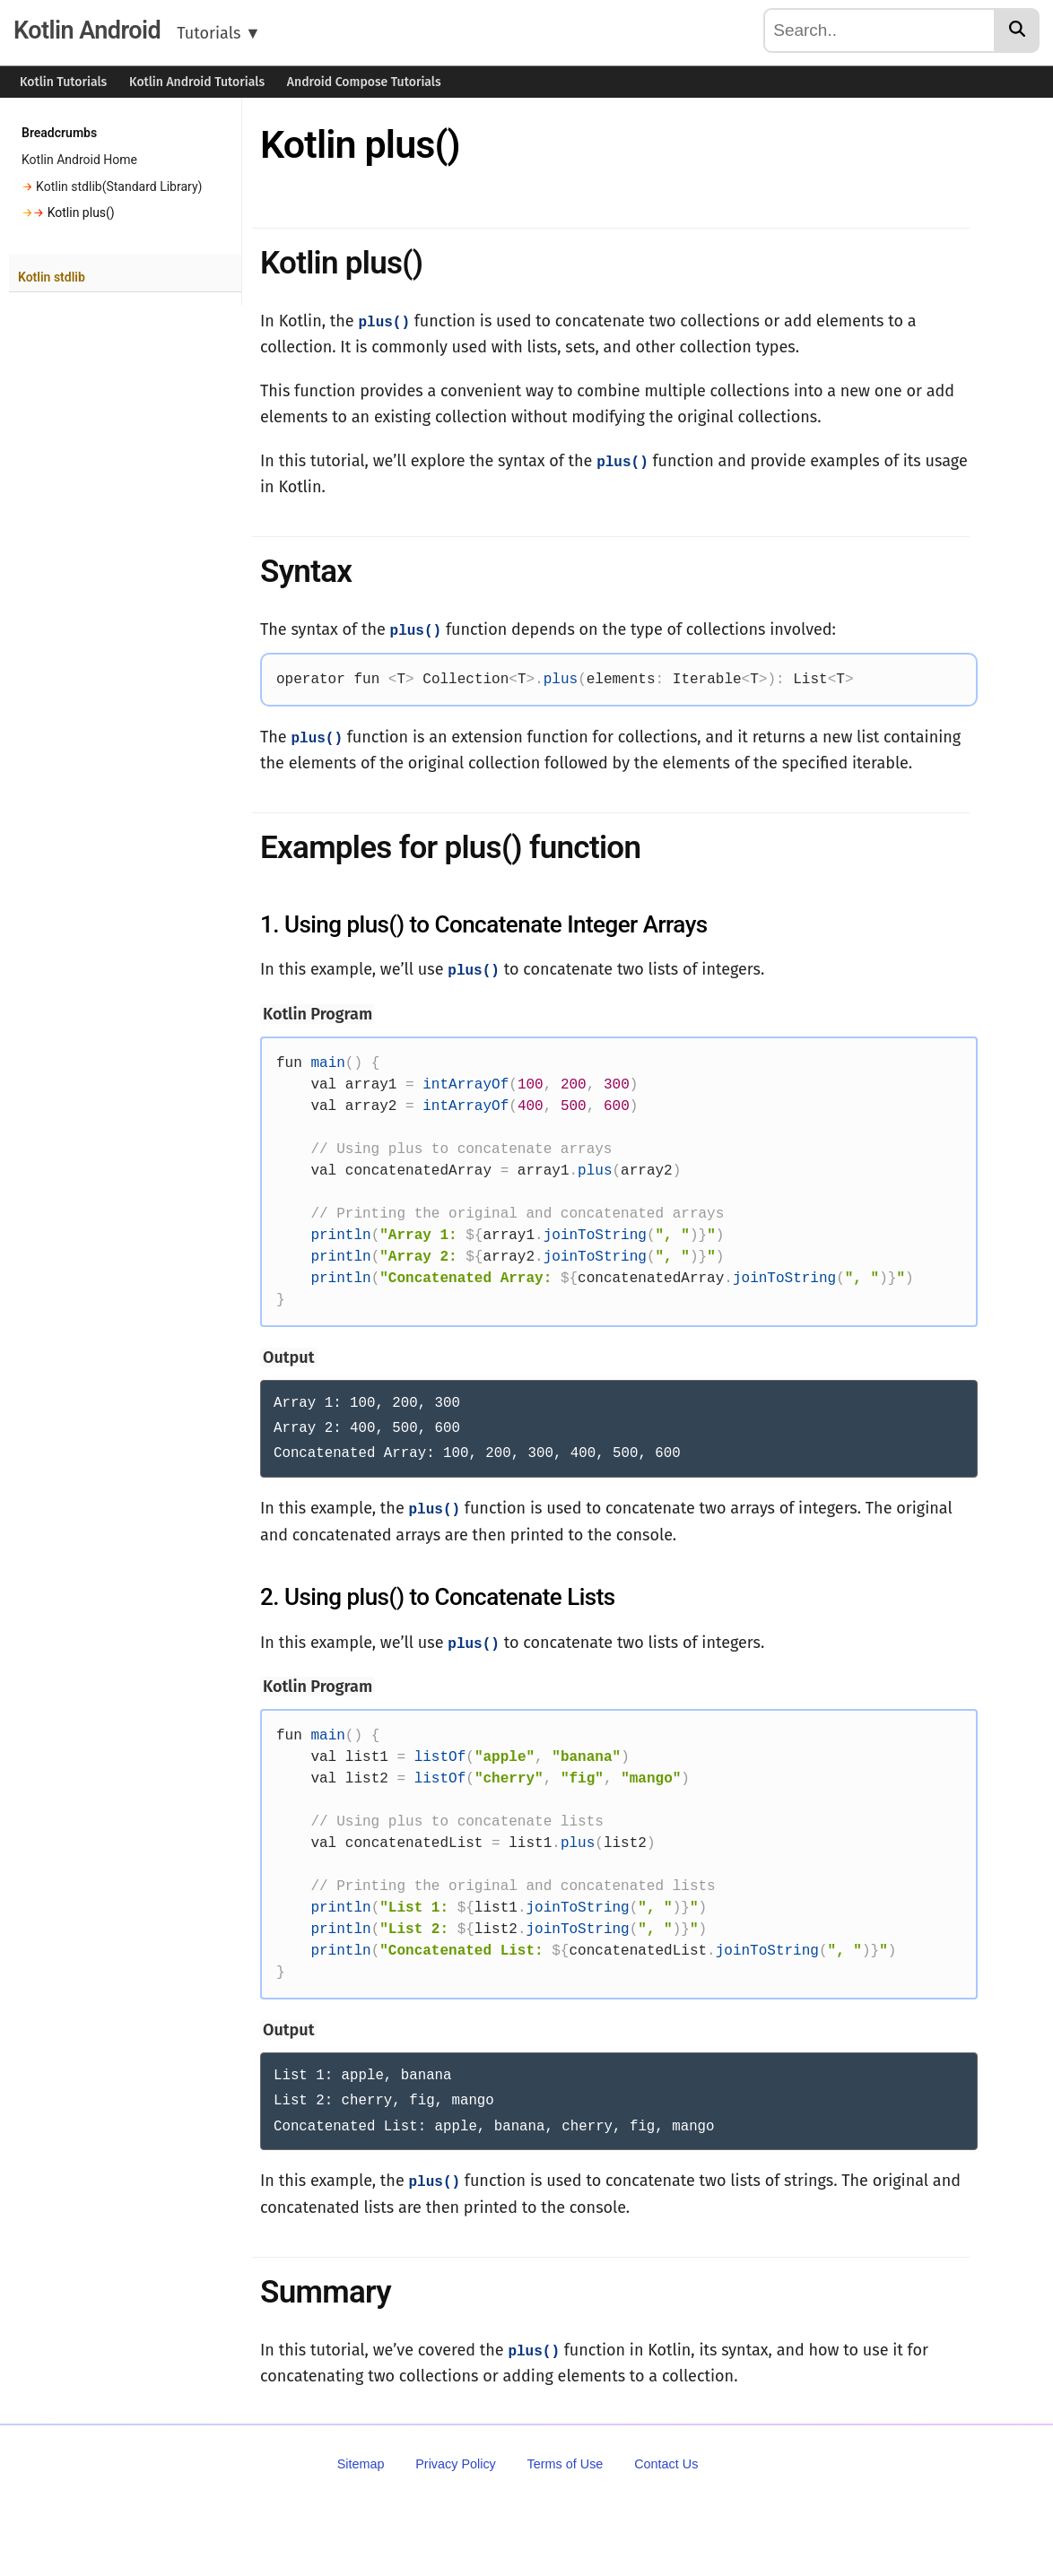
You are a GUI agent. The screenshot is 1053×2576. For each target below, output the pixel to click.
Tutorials (219, 33)
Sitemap (361, 2457)
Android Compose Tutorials (364, 82)
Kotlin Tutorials (63, 82)
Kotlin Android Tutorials (197, 82)
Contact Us (666, 2457)
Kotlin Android (87, 30)
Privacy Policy (455, 2457)
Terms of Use (565, 2457)
